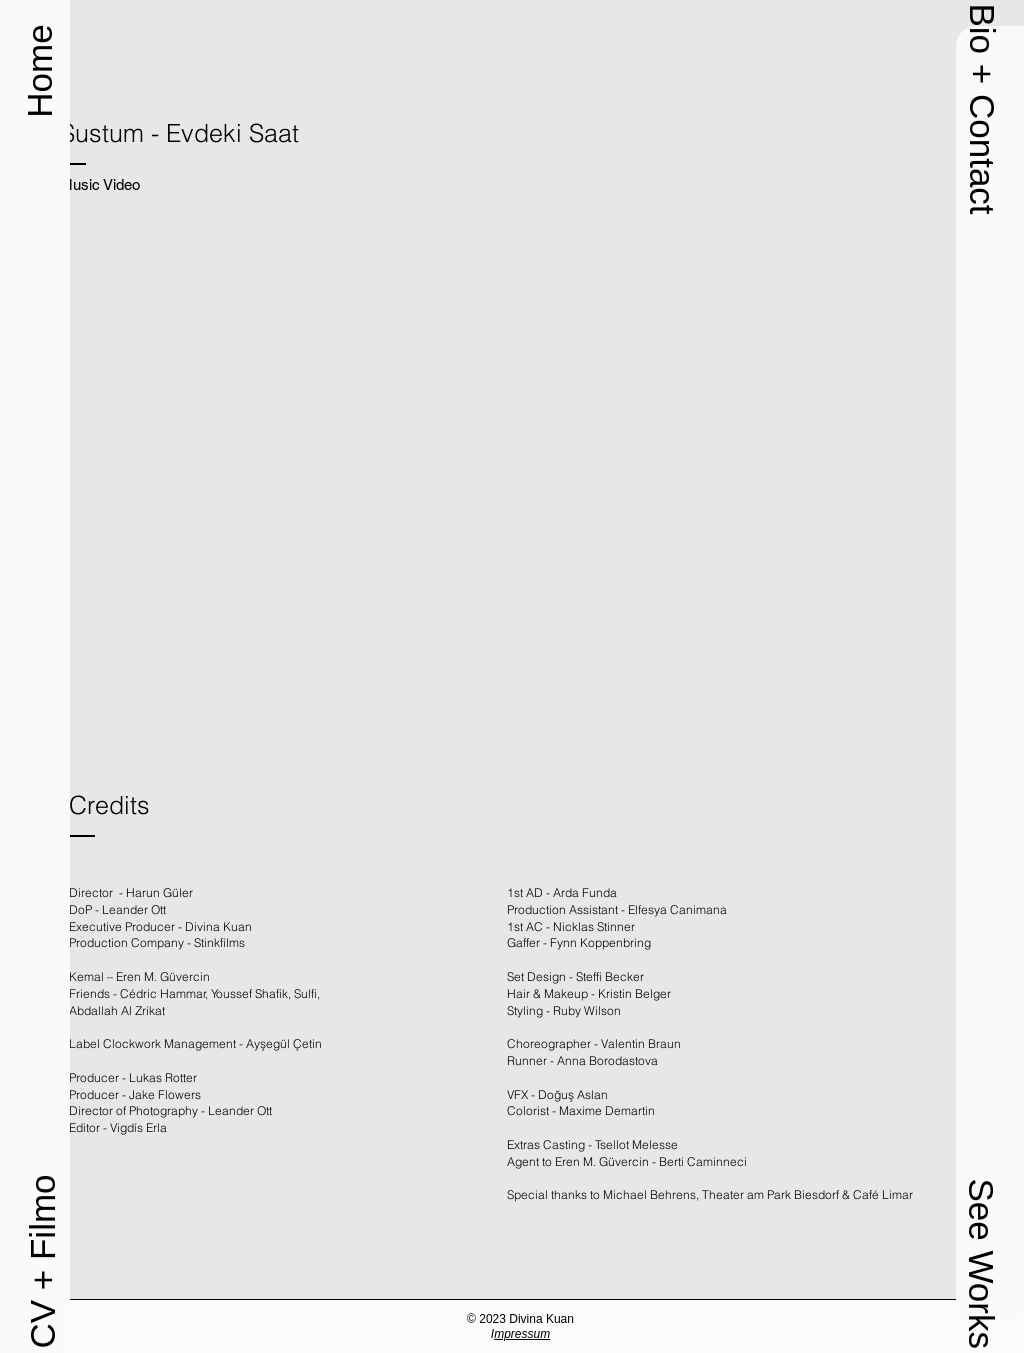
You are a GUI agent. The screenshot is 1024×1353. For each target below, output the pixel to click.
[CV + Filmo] (42, 1261)
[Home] (39, 71)
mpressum (522, 1334)
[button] (982, 108)
